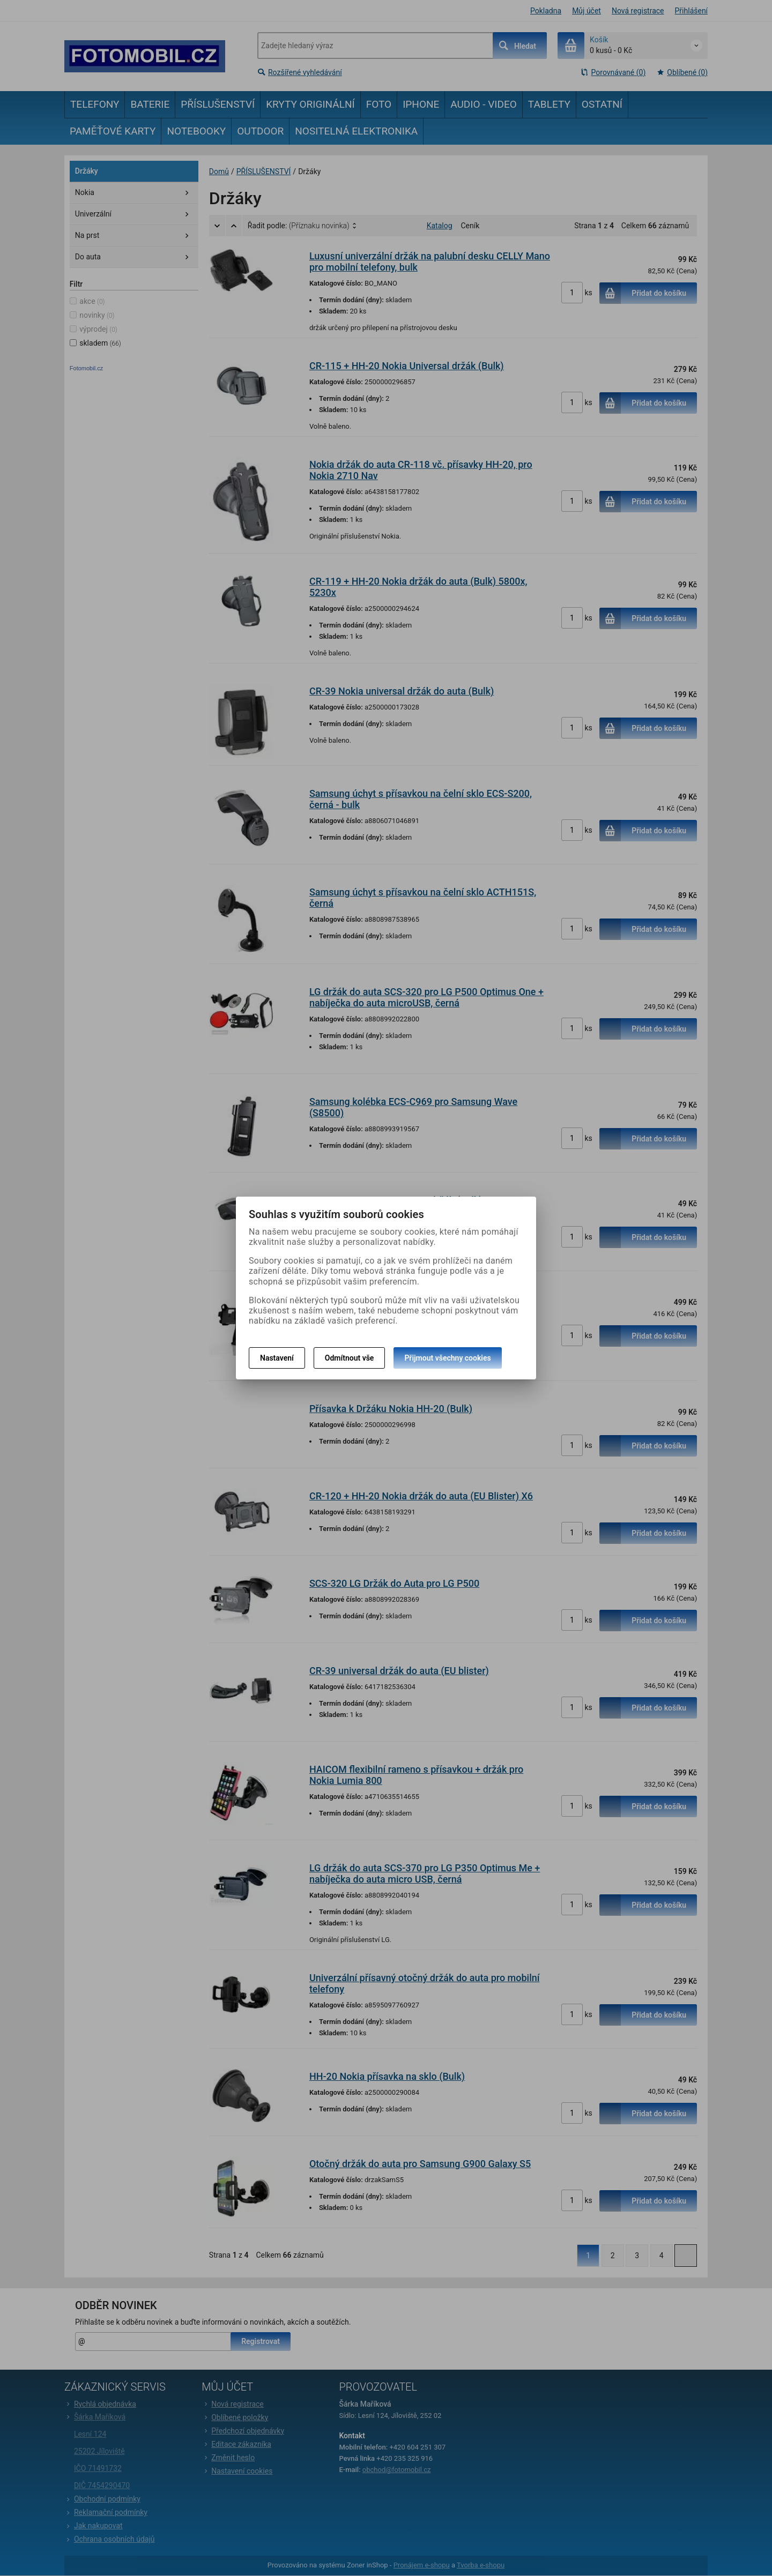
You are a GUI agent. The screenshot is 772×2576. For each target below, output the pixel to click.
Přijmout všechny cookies (447, 1358)
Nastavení (277, 1358)
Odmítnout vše (349, 1358)
